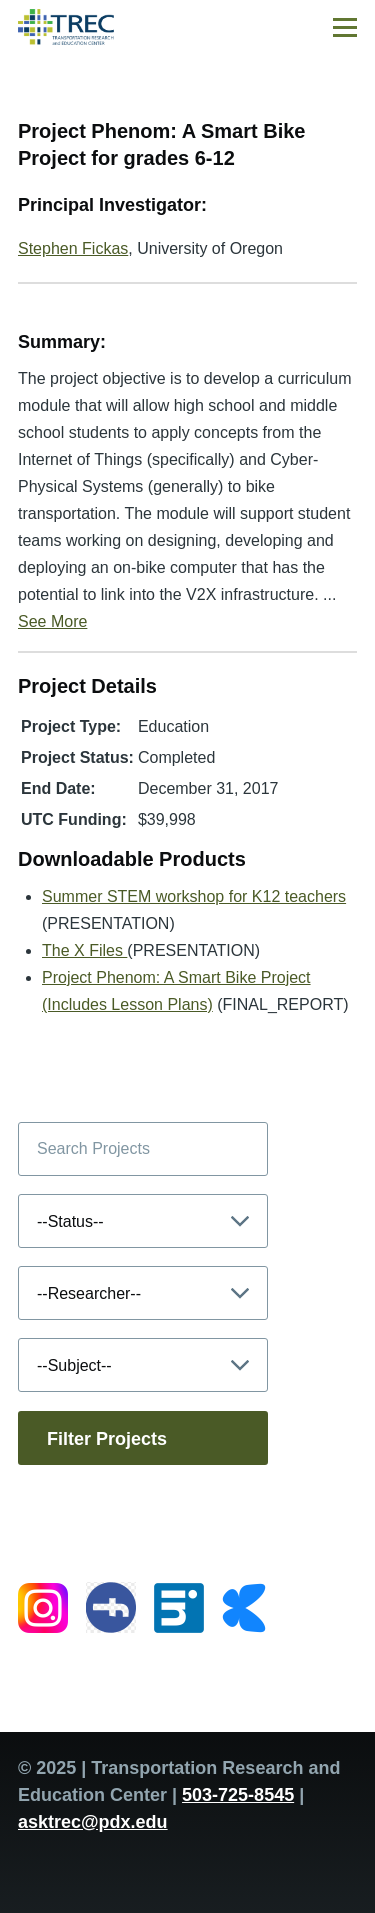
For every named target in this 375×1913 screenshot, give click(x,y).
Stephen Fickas (73, 248)
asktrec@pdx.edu (93, 1822)
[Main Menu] (345, 27)
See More (52, 621)
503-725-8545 (238, 1795)
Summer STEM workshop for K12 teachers (194, 896)
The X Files (84, 950)
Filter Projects (107, 1439)
